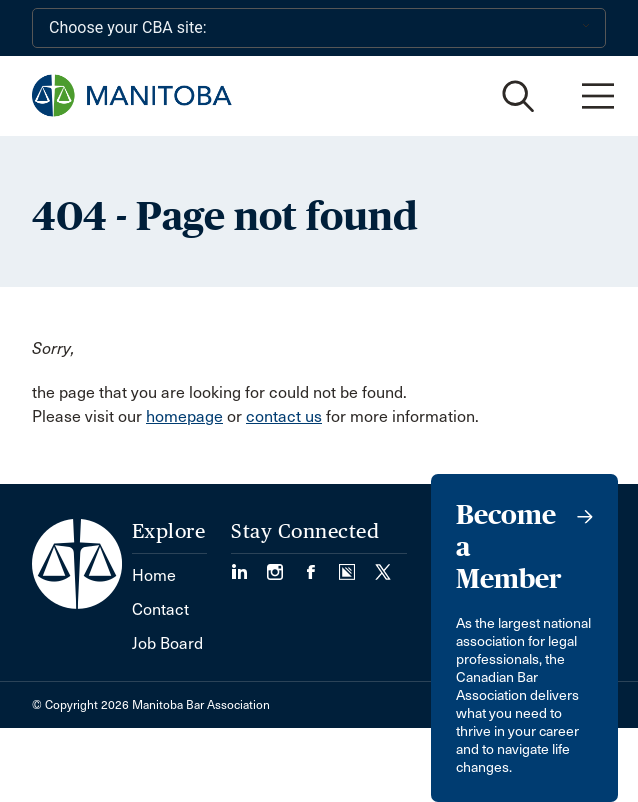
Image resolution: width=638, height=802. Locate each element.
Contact (160, 609)
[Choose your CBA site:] (319, 28)
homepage (184, 416)
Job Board (167, 643)
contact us (284, 416)
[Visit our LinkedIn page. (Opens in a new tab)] (249, 565)
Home (154, 575)
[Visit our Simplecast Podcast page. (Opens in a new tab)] (357, 565)
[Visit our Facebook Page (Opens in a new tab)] (321, 565)
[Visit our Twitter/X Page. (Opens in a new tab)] (383, 565)
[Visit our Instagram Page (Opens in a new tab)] (285, 565)
